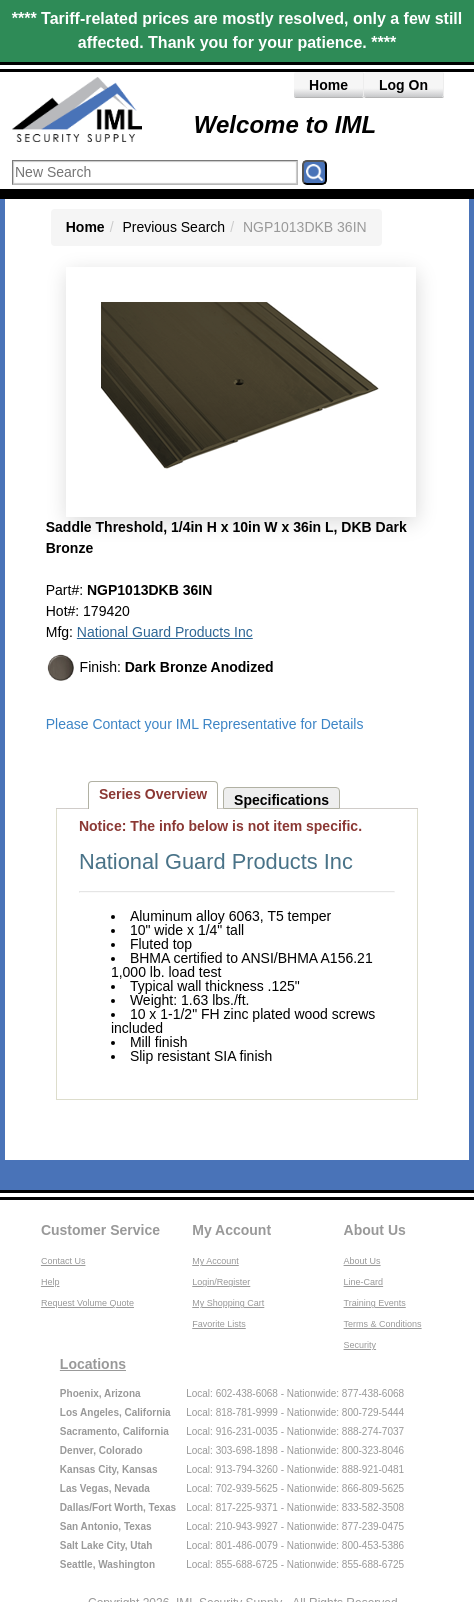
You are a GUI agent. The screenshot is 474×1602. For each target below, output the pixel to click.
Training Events (375, 1303)
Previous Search (173, 227)
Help (50, 1282)
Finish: (160, 668)
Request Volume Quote (87, 1303)
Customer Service (100, 1230)
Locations (93, 1364)
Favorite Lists (219, 1324)
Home (328, 85)
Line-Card (364, 1282)
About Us (375, 1230)
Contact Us (63, 1261)
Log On (403, 85)
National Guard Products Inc (165, 632)
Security (360, 1345)
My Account (231, 1230)
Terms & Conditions (383, 1324)
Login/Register (221, 1282)
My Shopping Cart (228, 1303)
